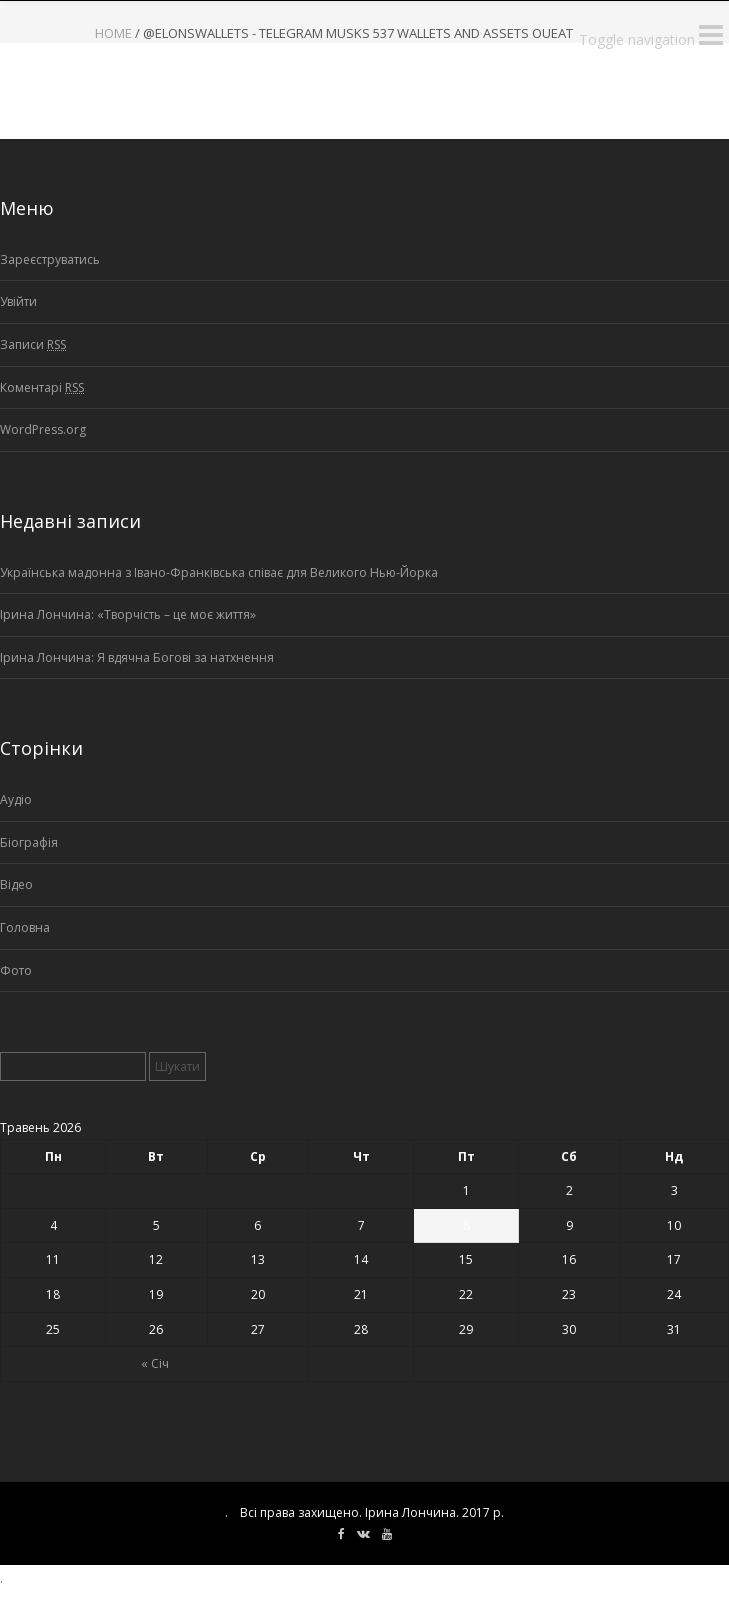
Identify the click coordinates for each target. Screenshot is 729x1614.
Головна (25, 927)
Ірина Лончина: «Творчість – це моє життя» (128, 614)
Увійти (18, 301)
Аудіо (16, 799)
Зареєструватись (50, 259)
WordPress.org (43, 429)
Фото (16, 970)
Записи (33, 345)
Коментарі (42, 388)
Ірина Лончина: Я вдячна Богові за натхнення (137, 657)
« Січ (155, 1363)
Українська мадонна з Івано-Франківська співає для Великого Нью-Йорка (219, 572)
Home (113, 33)
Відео (16, 884)
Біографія (29, 842)
